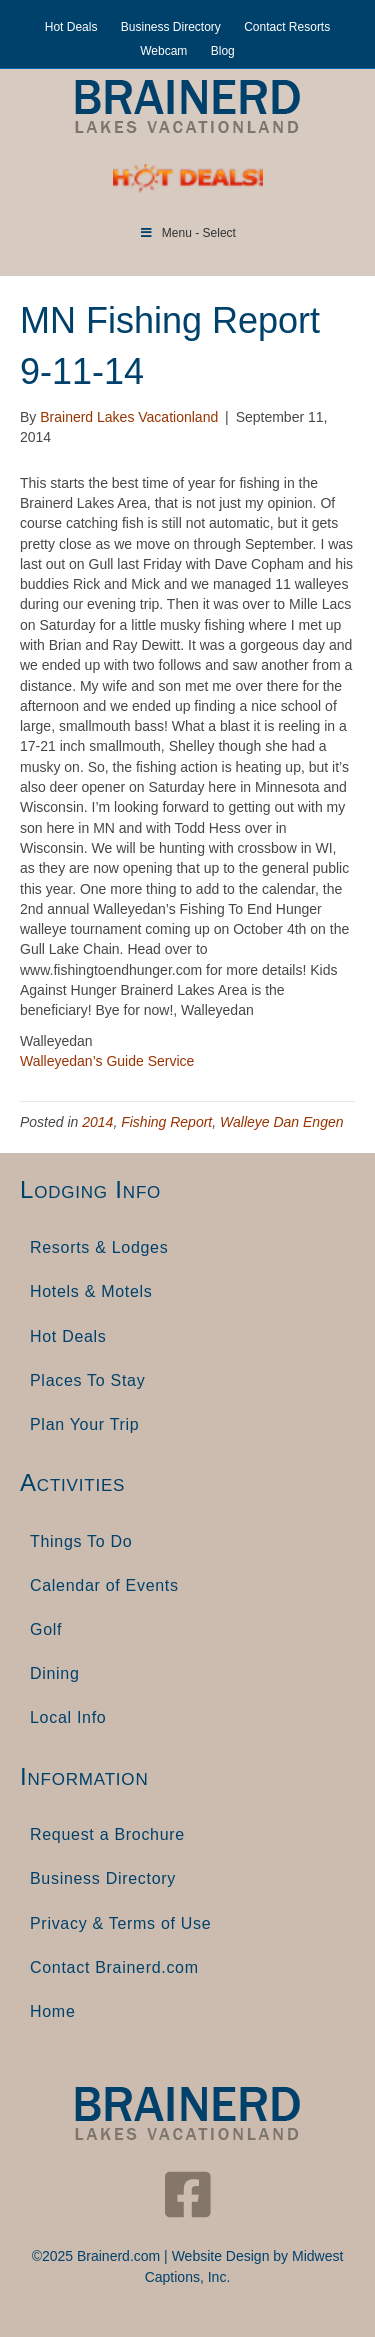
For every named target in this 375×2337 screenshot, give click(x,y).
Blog (223, 51)
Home (52, 2011)
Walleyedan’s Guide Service (107, 1061)
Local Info (68, 1717)
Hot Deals (71, 27)
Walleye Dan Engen (281, 1122)
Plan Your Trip (84, 1424)
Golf (46, 1629)
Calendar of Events (104, 1585)
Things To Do (81, 1541)
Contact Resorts (287, 27)
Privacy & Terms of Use (120, 1923)
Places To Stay (87, 1380)
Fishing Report (166, 1122)
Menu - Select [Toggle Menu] (187, 233)
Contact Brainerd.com (114, 1967)
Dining (55, 1673)
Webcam (163, 51)
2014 (97, 1122)
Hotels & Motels (91, 1291)
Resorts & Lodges (99, 1247)
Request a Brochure (107, 1834)
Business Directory (171, 27)
